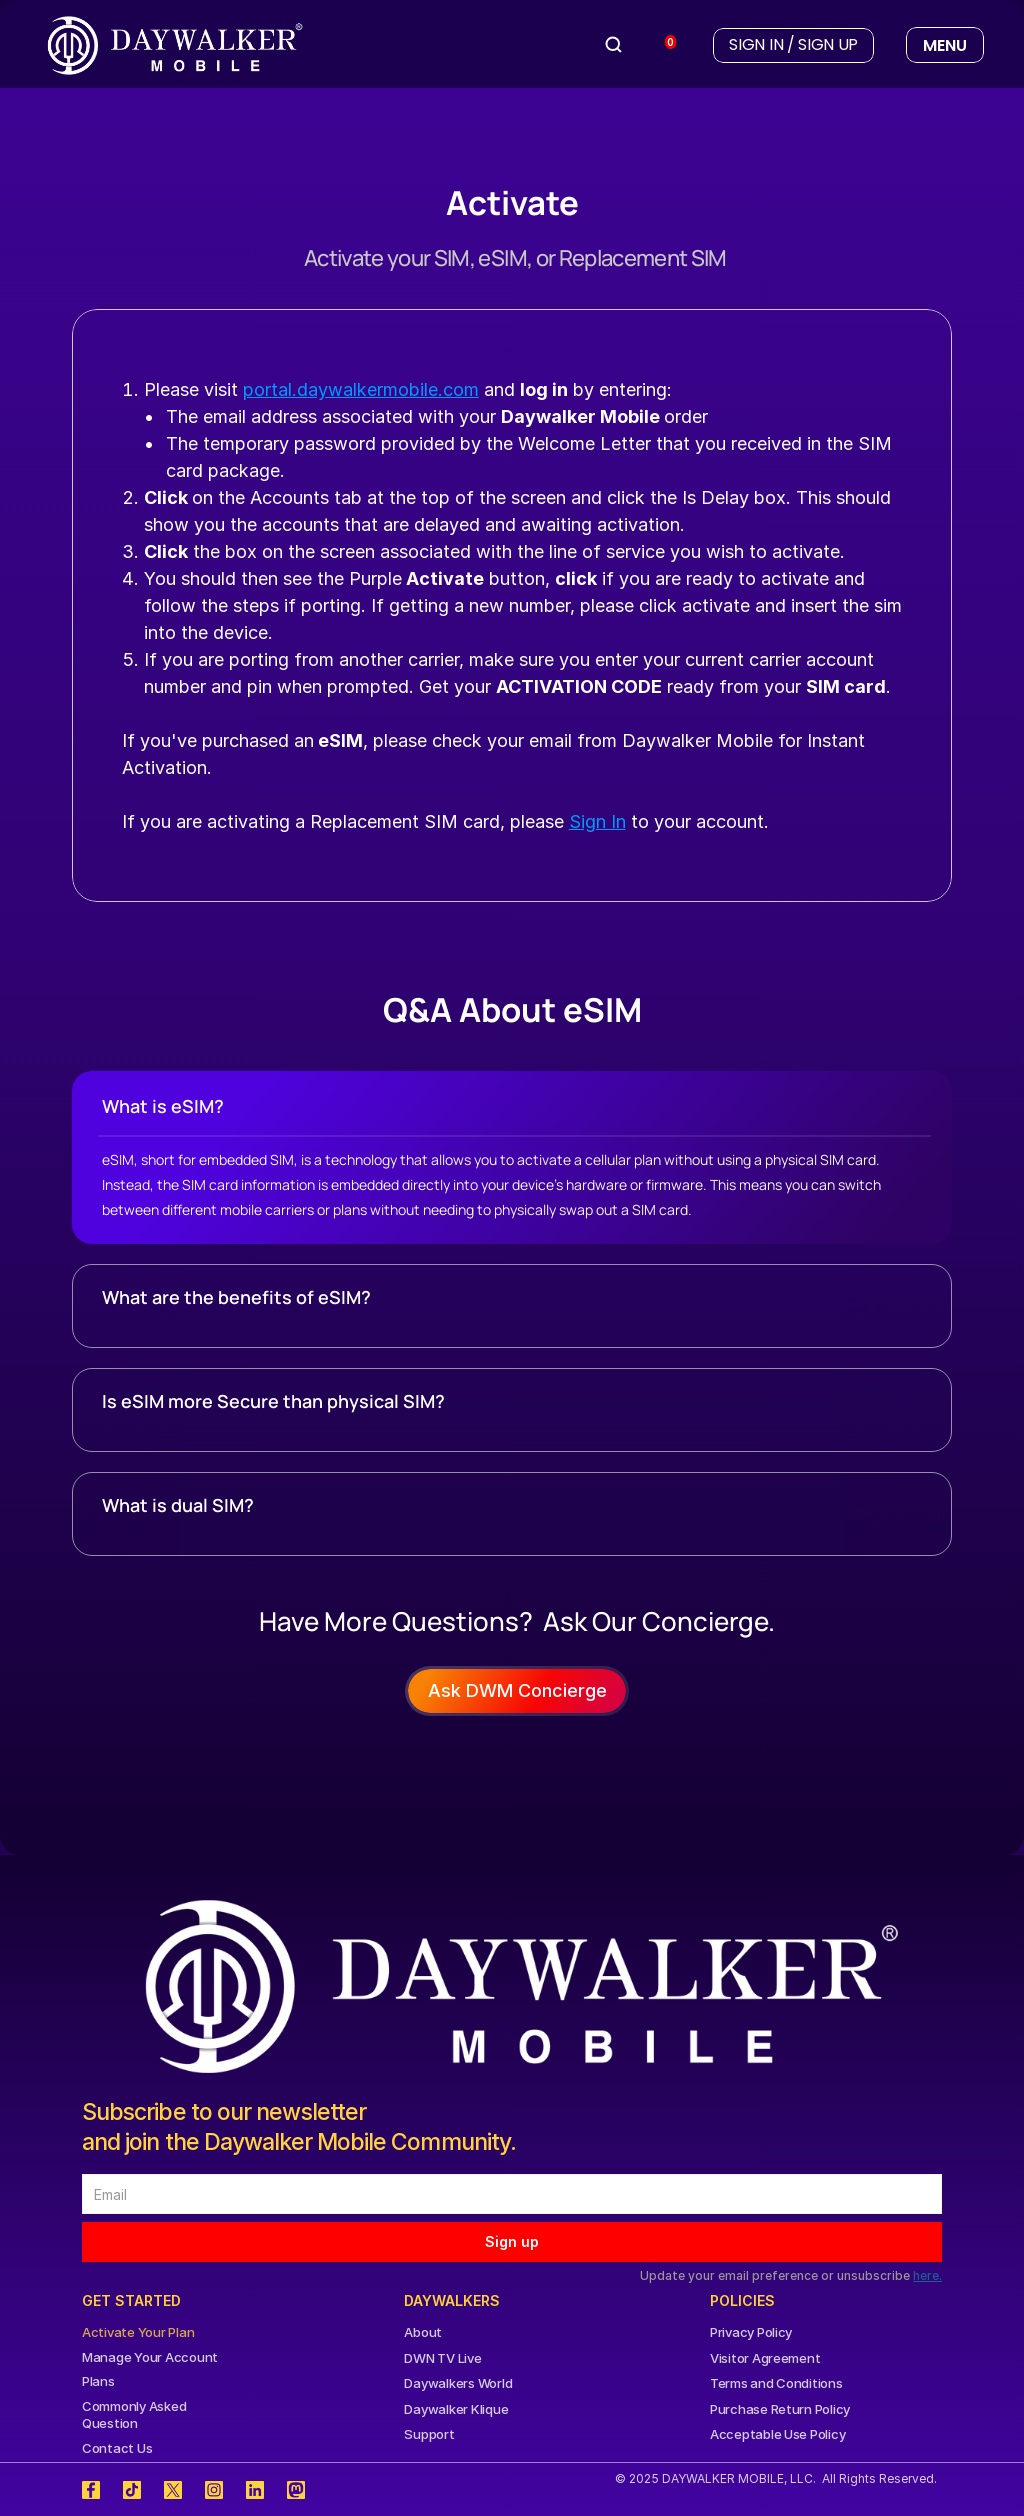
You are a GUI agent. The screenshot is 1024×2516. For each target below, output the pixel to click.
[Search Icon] (614, 45)
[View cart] (662, 45)
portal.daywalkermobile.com (361, 389)
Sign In (597, 821)
